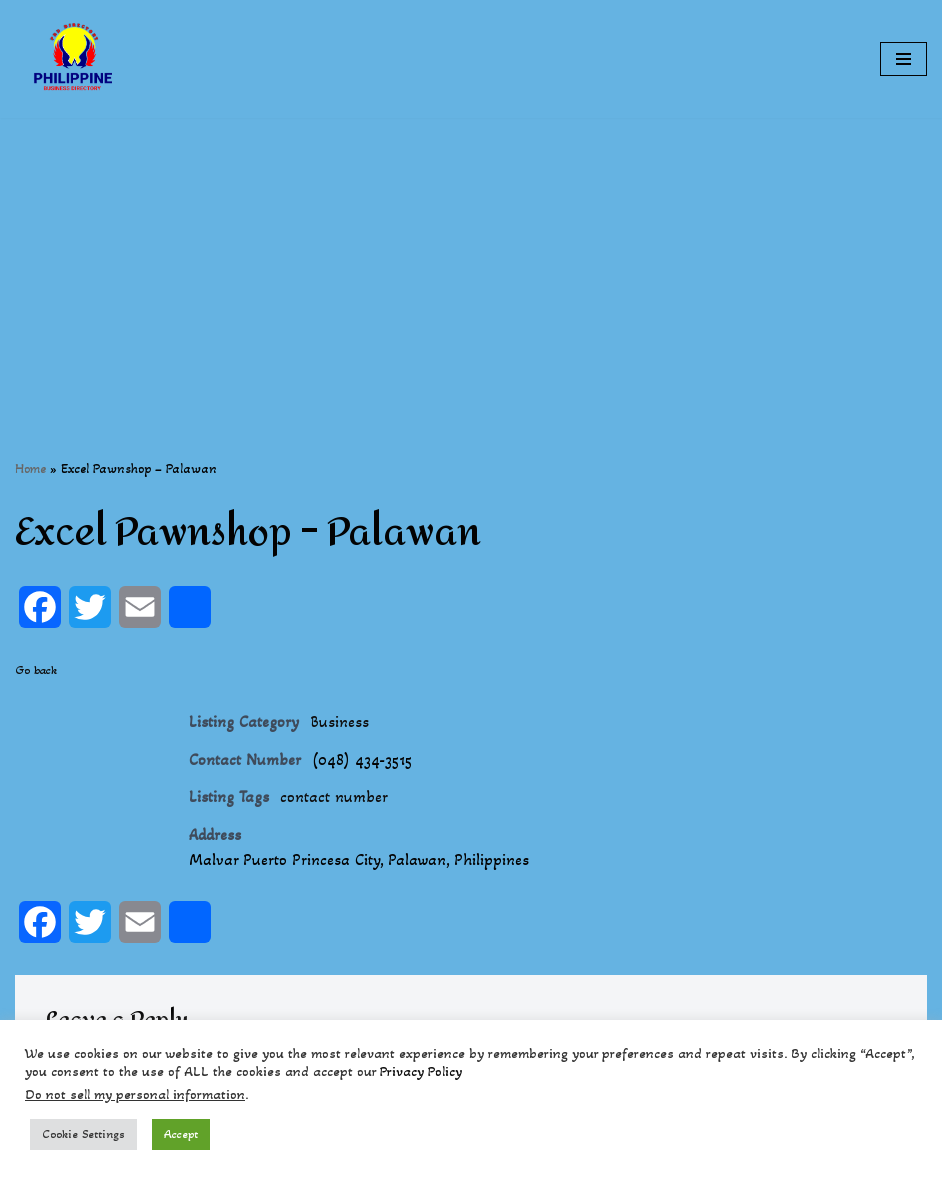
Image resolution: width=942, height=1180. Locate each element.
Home (30, 468)
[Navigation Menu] (903, 59)
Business (339, 721)
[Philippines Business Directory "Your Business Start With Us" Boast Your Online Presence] (75, 59)
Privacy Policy (421, 1071)
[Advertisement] (471, 258)
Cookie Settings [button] (83, 1134)
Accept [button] (181, 1134)
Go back (36, 670)
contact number (334, 796)
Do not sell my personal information (135, 1094)
